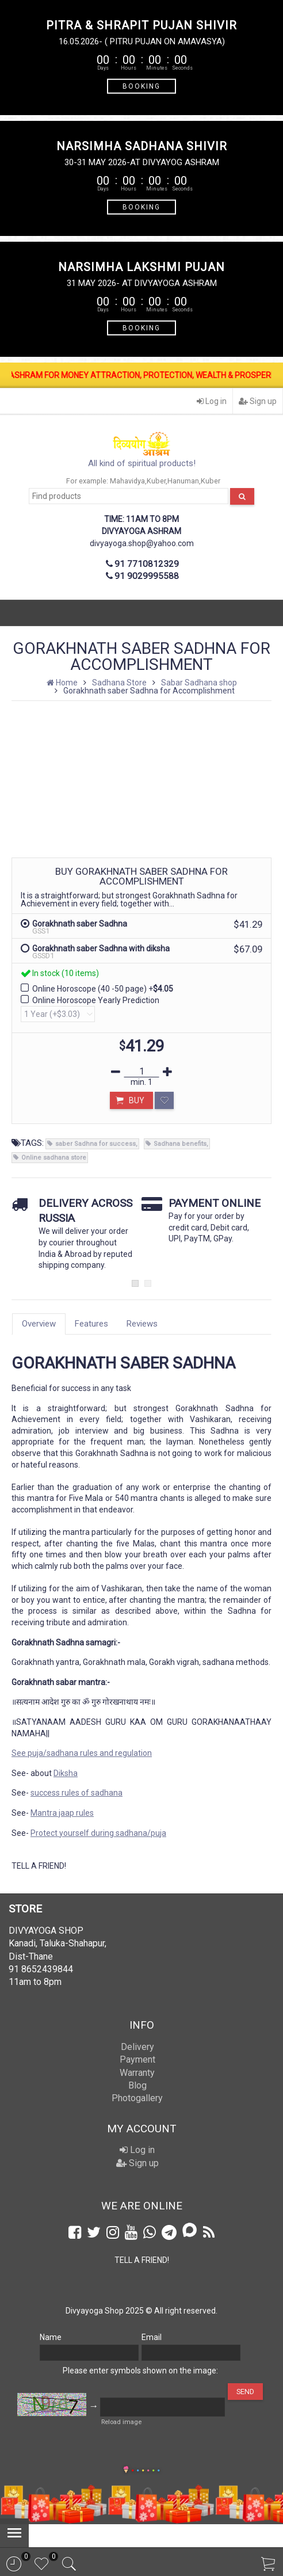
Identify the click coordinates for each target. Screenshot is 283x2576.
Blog (137, 2085)
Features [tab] (91, 1324)
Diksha (65, 1773)
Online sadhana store (53, 1157)
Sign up (258, 401)
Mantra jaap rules (62, 1812)
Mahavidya (127, 481)
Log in (212, 401)
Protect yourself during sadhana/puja (98, 1833)
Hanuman (183, 481)
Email (152, 2337)
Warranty (137, 2072)
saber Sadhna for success (95, 1144)
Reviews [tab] (142, 1324)
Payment (137, 2059)
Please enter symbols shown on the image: (140, 2370)
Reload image (121, 2422)
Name (51, 2337)
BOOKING (141, 86)
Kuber (156, 481)
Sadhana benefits (180, 1144)
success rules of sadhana (76, 1792)
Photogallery (137, 2098)
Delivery (137, 2046)
